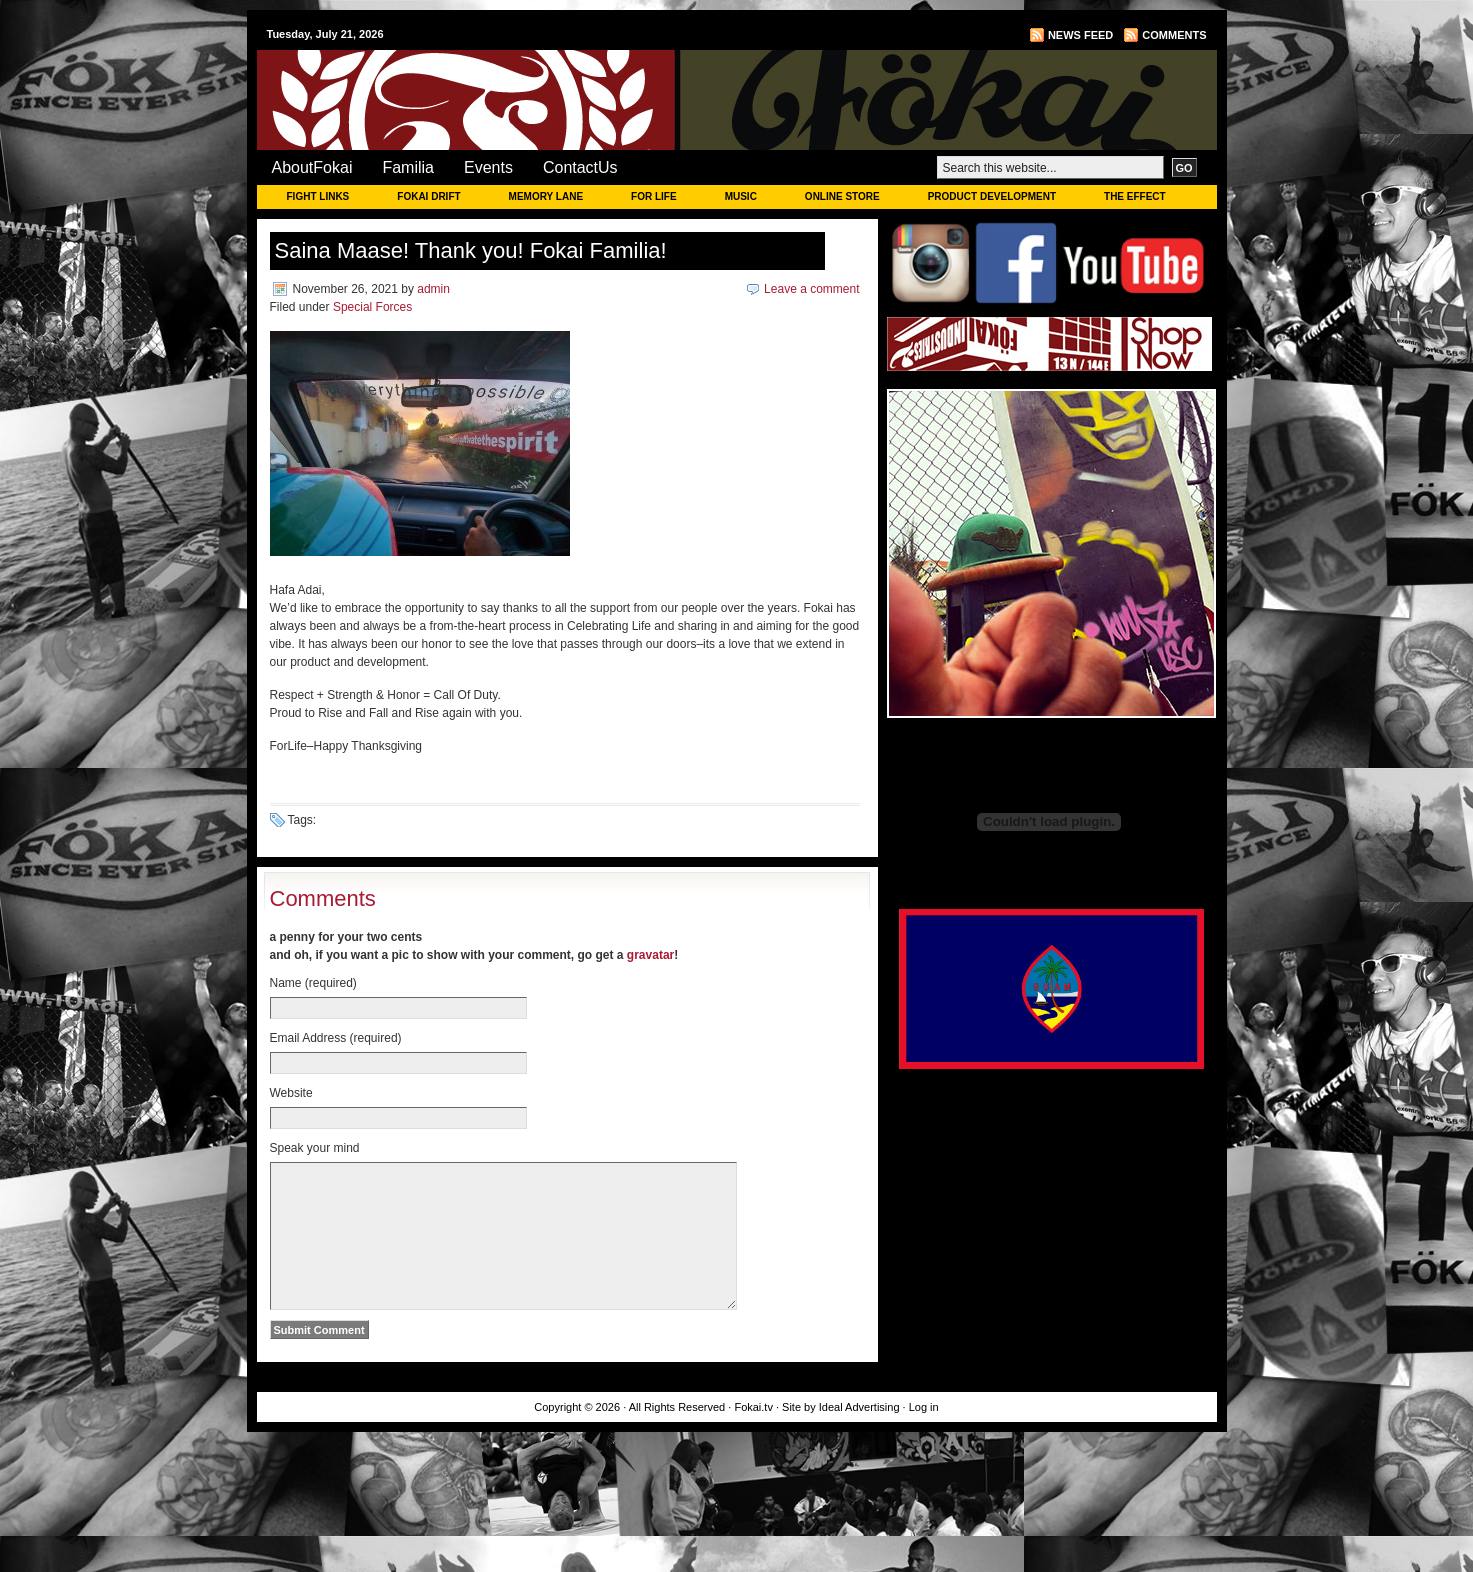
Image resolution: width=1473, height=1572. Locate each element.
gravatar (650, 955)
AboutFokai (312, 167)
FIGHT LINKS (318, 196)
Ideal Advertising (861, 1437)
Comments (1174, 35)
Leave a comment (811, 289)
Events (488, 167)
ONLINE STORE (842, 196)
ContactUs (580, 167)
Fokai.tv (753, 1437)
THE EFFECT (1135, 196)
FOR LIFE (654, 196)
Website (291, 1093)
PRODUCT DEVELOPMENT (992, 196)
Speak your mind (315, 1148)
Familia (408, 167)
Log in (924, 1437)
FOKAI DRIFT (428, 196)
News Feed (1080, 35)
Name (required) (313, 983)
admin (433, 289)
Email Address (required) (336, 1038)
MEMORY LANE (546, 196)
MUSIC (741, 196)
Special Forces (372, 307)
